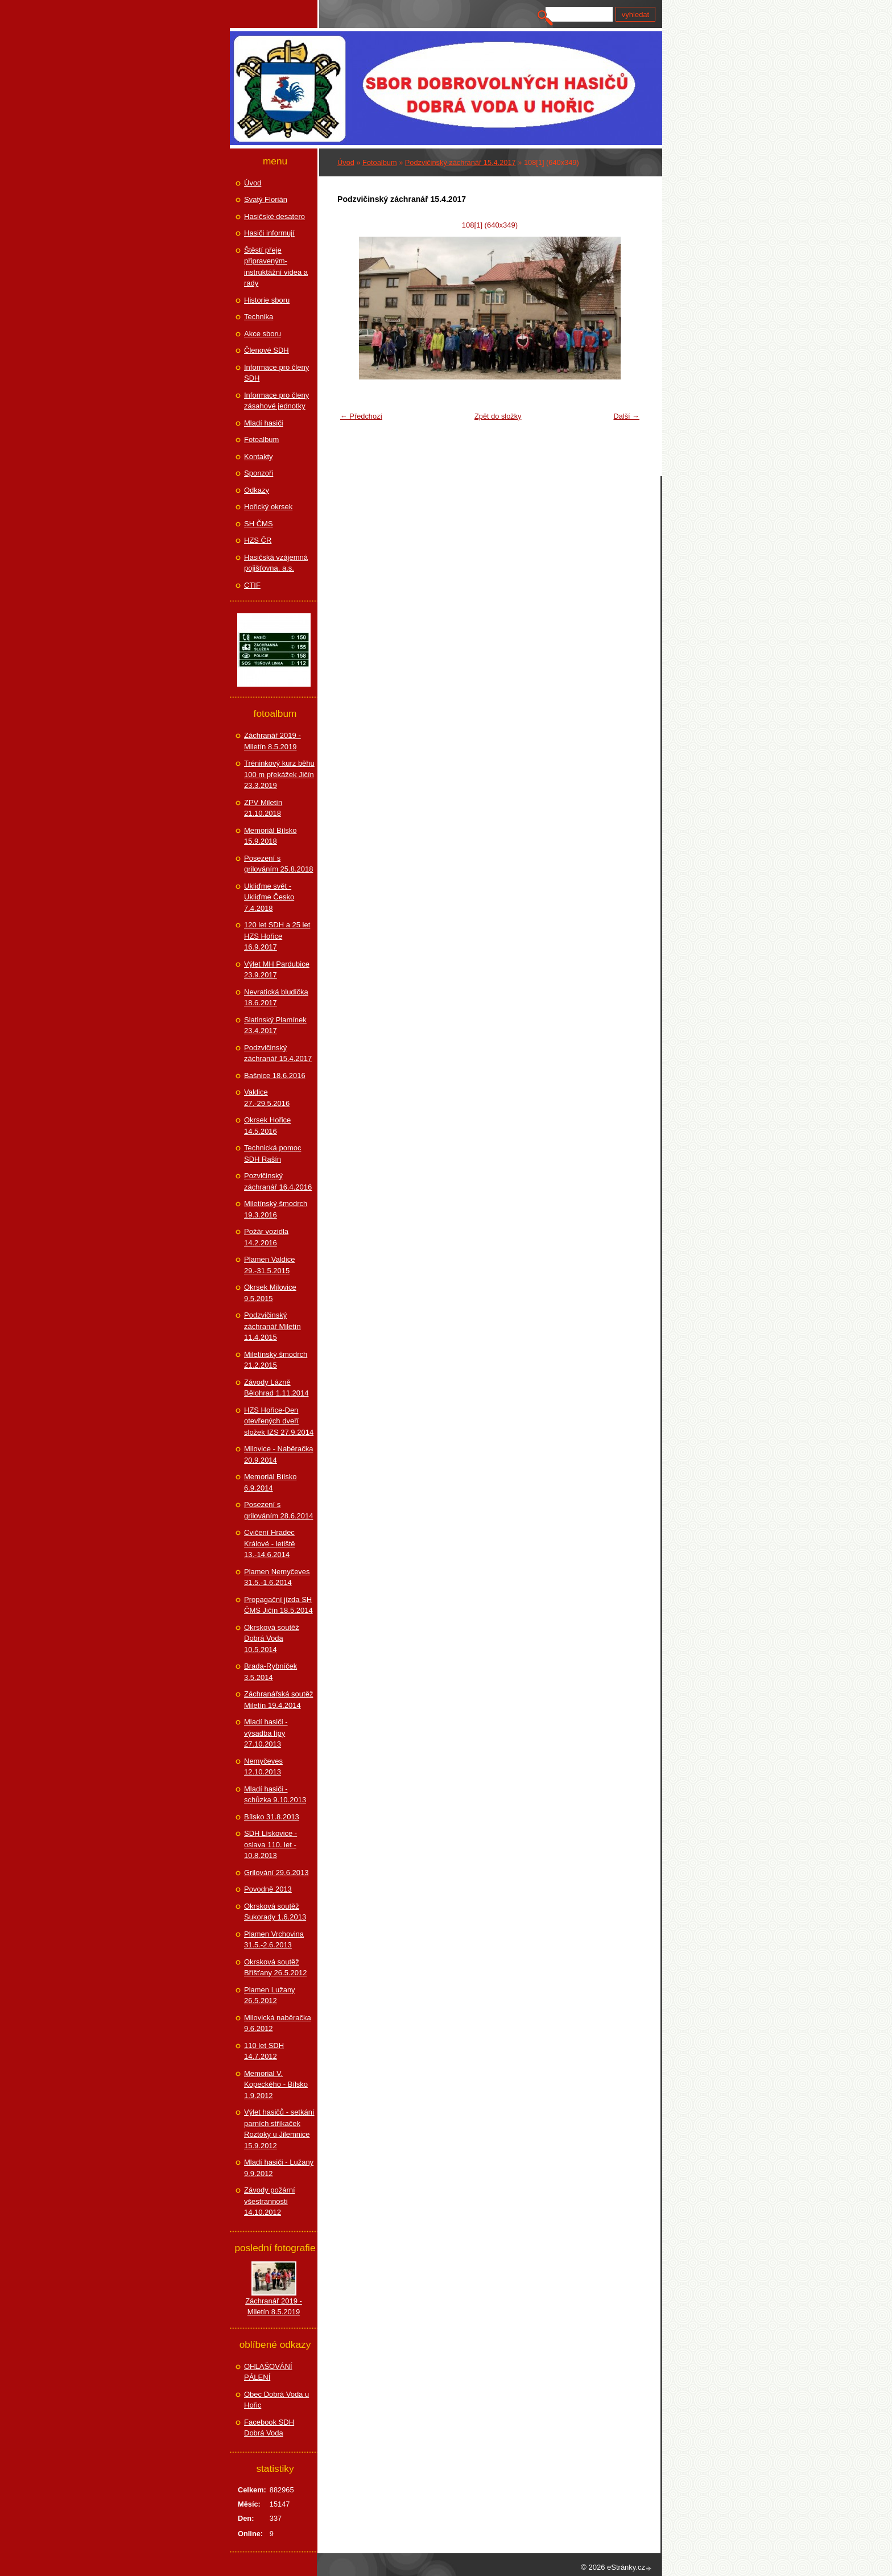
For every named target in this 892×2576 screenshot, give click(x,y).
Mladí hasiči (263, 423)
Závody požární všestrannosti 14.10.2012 (269, 2201)
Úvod (345, 162)
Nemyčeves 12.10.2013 (263, 1767)
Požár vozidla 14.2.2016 (266, 1237)
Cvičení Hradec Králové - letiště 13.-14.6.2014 (269, 1543)
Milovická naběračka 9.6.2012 (277, 2023)
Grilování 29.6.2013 (276, 1872)
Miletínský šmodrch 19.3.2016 (275, 1209)
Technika (258, 316)
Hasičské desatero (274, 216)
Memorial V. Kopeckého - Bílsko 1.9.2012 (276, 2084)
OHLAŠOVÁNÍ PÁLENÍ (268, 2372)
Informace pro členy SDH (276, 373)
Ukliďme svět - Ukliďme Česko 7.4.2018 (269, 897)
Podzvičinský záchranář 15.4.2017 (460, 162)
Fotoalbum (379, 162)
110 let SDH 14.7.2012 (264, 2051)
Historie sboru (267, 300)
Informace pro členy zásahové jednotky (276, 401)
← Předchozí (361, 416)
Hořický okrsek (268, 506)
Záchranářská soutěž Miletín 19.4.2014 (278, 1700)
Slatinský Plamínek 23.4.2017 (275, 1025)
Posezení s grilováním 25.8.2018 (278, 864)
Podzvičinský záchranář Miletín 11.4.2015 (272, 1326)
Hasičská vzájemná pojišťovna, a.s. (276, 563)
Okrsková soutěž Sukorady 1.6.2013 (275, 1912)
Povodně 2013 (268, 1889)
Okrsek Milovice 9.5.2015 (270, 1293)
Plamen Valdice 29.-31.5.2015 (269, 1265)
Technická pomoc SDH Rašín (272, 1153)
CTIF (252, 585)
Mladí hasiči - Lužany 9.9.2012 (278, 2168)
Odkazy (256, 490)
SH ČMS (258, 523)
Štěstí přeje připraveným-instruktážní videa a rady (276, 267)
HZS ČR (257, 540)
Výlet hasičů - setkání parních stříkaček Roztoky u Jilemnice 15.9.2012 (279, 2129)
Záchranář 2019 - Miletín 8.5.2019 (272, 741)
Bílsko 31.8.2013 (271, 1817)
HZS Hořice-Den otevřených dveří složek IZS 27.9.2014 (278, 1421)
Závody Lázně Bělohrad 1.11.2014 (276, 1388)
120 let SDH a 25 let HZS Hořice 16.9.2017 (277, 935)
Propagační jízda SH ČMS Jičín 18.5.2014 (278, 1605)
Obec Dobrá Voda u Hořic (276, 2400)
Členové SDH (266, 350)
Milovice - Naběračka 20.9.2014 (278, 1454)
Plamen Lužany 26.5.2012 (269, 1995)
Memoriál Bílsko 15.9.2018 (270, 836)
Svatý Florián (265, 199)
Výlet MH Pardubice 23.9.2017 (276, 970)
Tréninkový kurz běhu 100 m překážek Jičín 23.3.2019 (279, 774)
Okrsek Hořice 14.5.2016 (267, 1126)
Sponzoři (258, 473)
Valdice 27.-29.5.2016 (267, 1098)
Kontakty (258, 456)
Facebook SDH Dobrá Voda (269, 2428)
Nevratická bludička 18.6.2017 (276, 998)
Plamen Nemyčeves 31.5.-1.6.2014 (277, 1577)
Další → (626, 416)
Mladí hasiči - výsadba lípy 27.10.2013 (266, 1733)
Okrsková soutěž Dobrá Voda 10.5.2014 (271, 1638)
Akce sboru (262, 333)
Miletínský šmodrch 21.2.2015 (275, 1360)
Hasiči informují (269, 233)
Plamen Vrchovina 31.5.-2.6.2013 (274, 1940)
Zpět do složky (498, 416)
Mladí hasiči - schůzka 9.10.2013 (275, 1795)
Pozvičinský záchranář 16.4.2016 (278, 1181)
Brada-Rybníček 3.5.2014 (270, 1672)
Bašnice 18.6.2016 (274, 1075)
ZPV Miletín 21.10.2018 (263, 808)
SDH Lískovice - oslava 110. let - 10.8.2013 (270, 1844)
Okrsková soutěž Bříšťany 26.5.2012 (275, 1968)
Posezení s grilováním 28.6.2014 (278, 1510)
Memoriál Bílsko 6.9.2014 (270, 1482)
